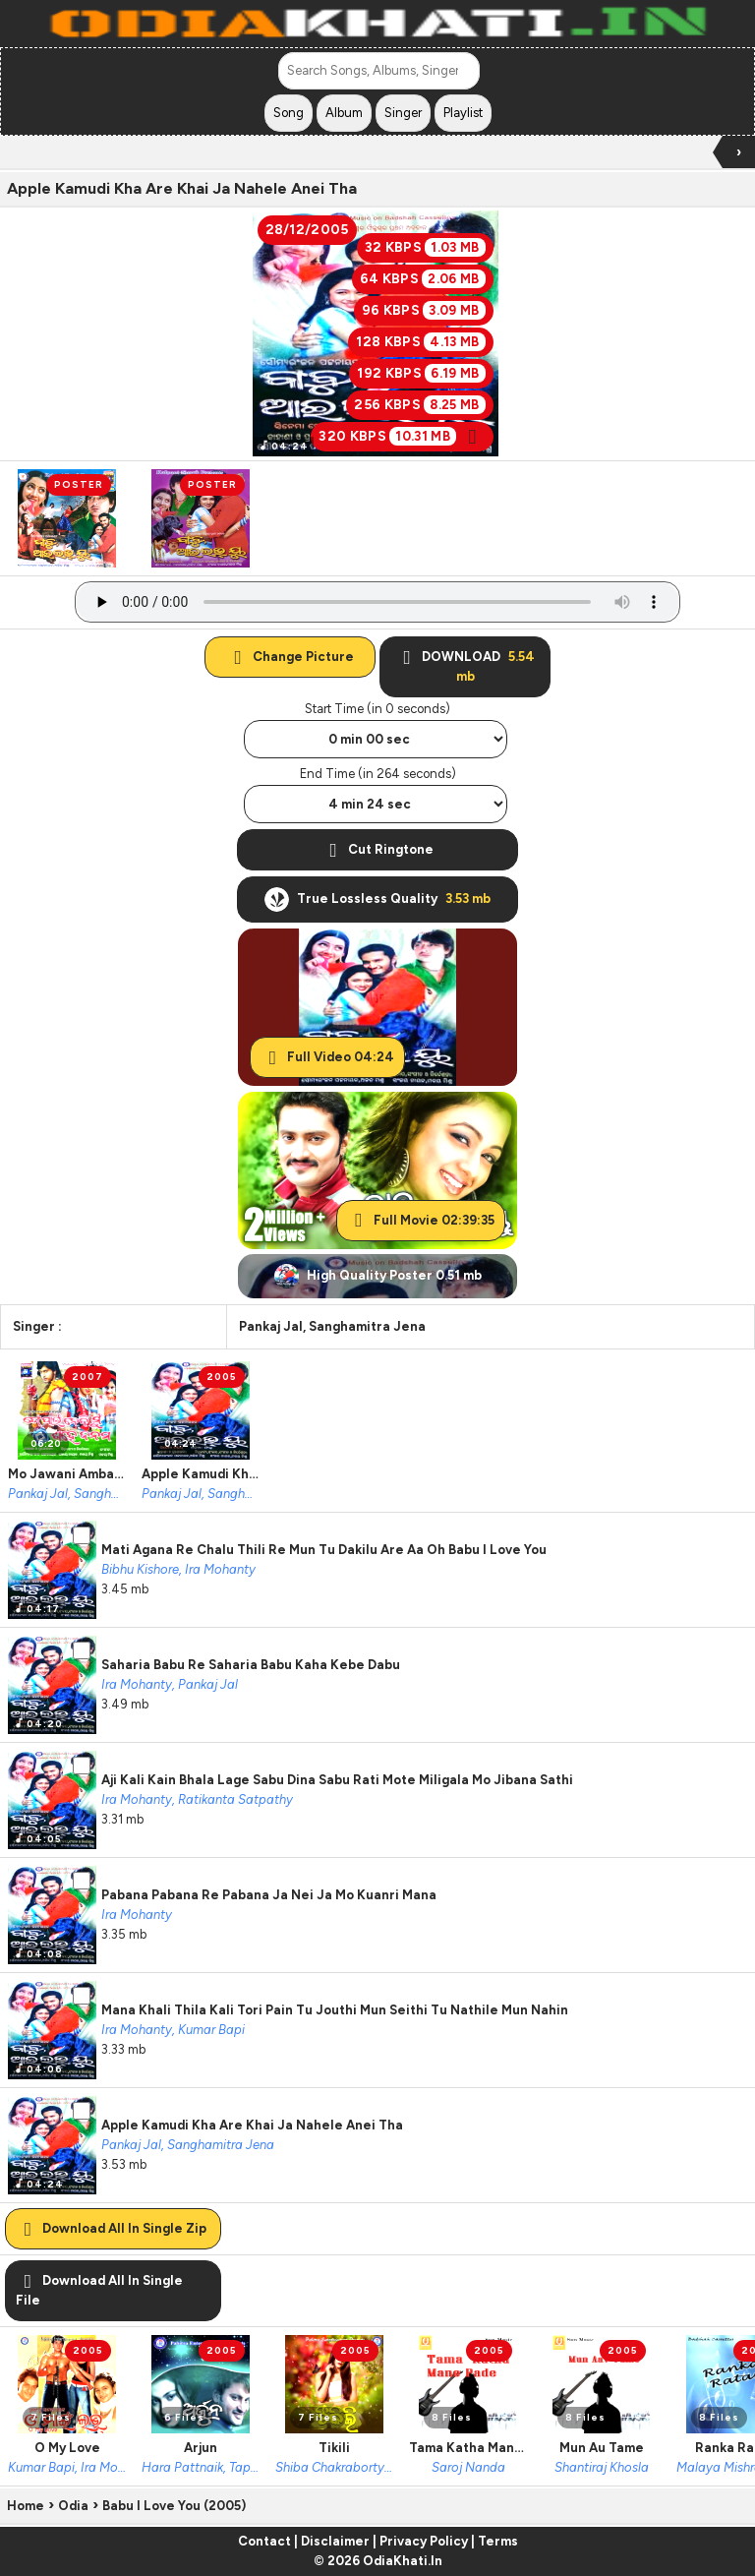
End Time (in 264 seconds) (378, 773)
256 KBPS (419, 404)
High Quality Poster (378, 1276)
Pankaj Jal (271, 1326)
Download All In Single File (99, 2290)
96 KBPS (424, 310)
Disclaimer (335, 2541)
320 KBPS (402, 436)
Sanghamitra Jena (367, 1326)
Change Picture (290, 656)
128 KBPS (420, 341)
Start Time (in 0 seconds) (377, 708)
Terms (498, 2541)
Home (25, 2505)
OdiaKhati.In (402, 2560)
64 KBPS (423, 279)
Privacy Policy (423, 2541)
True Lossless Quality (377, 899)
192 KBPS (421, 373)
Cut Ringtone (377, 849)
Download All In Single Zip (111, 2228)
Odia (73, 2505)
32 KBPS (425, 247)
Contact (264, 2541)
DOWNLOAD (465, 666)
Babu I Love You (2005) (174, 2505)
